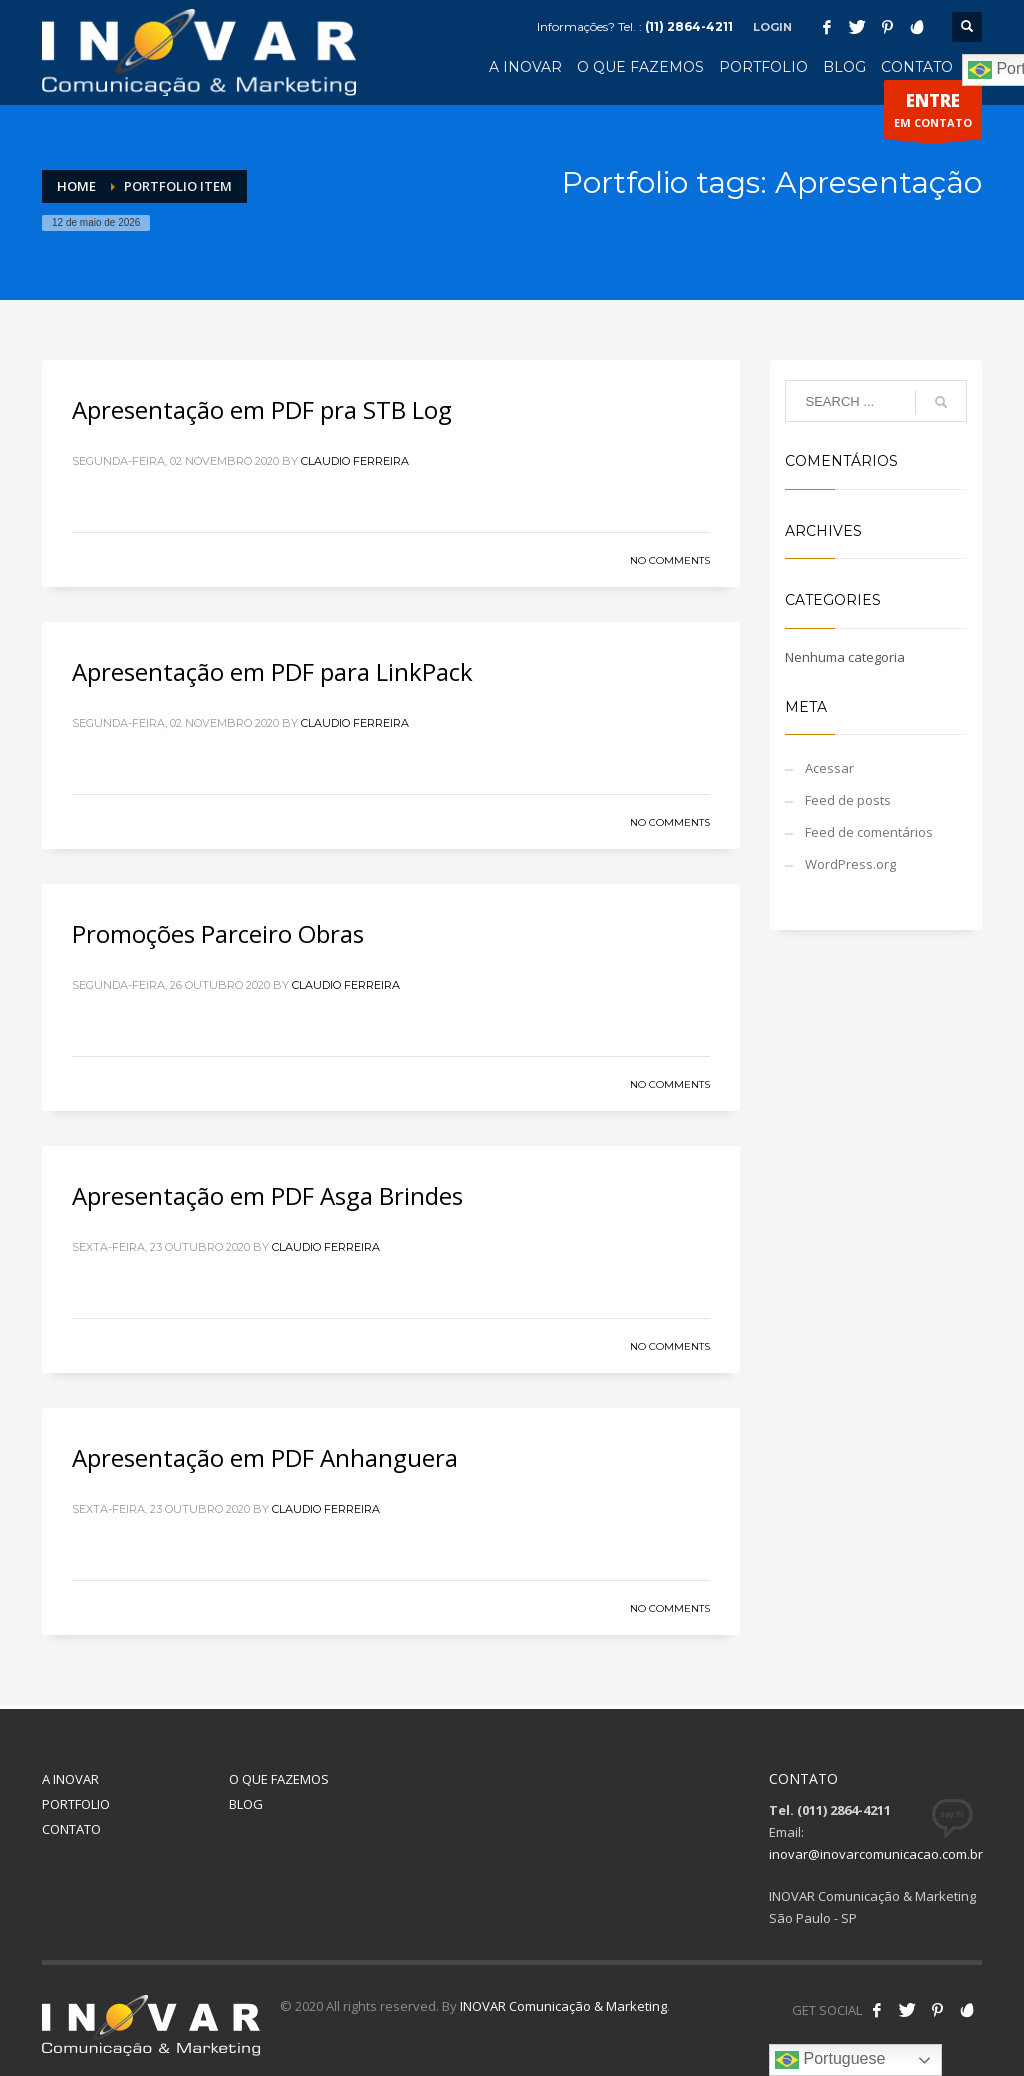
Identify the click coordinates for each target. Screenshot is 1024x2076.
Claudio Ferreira (355, 461)
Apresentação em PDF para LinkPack (272, 671)
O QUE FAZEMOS (279, 1779)
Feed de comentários (869, 832)
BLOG (246, 1804)
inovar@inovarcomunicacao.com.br (876, 1854)
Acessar (829, 768)
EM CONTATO (933, 114)
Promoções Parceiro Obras (218, 933)
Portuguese (830, 2060)
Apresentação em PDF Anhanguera (265, 1457)
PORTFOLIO (76, 1804)
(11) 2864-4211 (689, 26)
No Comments (670, 560)
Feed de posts (848, 800)
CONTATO (71, 1829)
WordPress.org (850, 864)
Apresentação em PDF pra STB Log (262, 409)
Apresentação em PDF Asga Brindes (267, 1195)
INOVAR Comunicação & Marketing (563, 2006)
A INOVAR (70, 1779)
